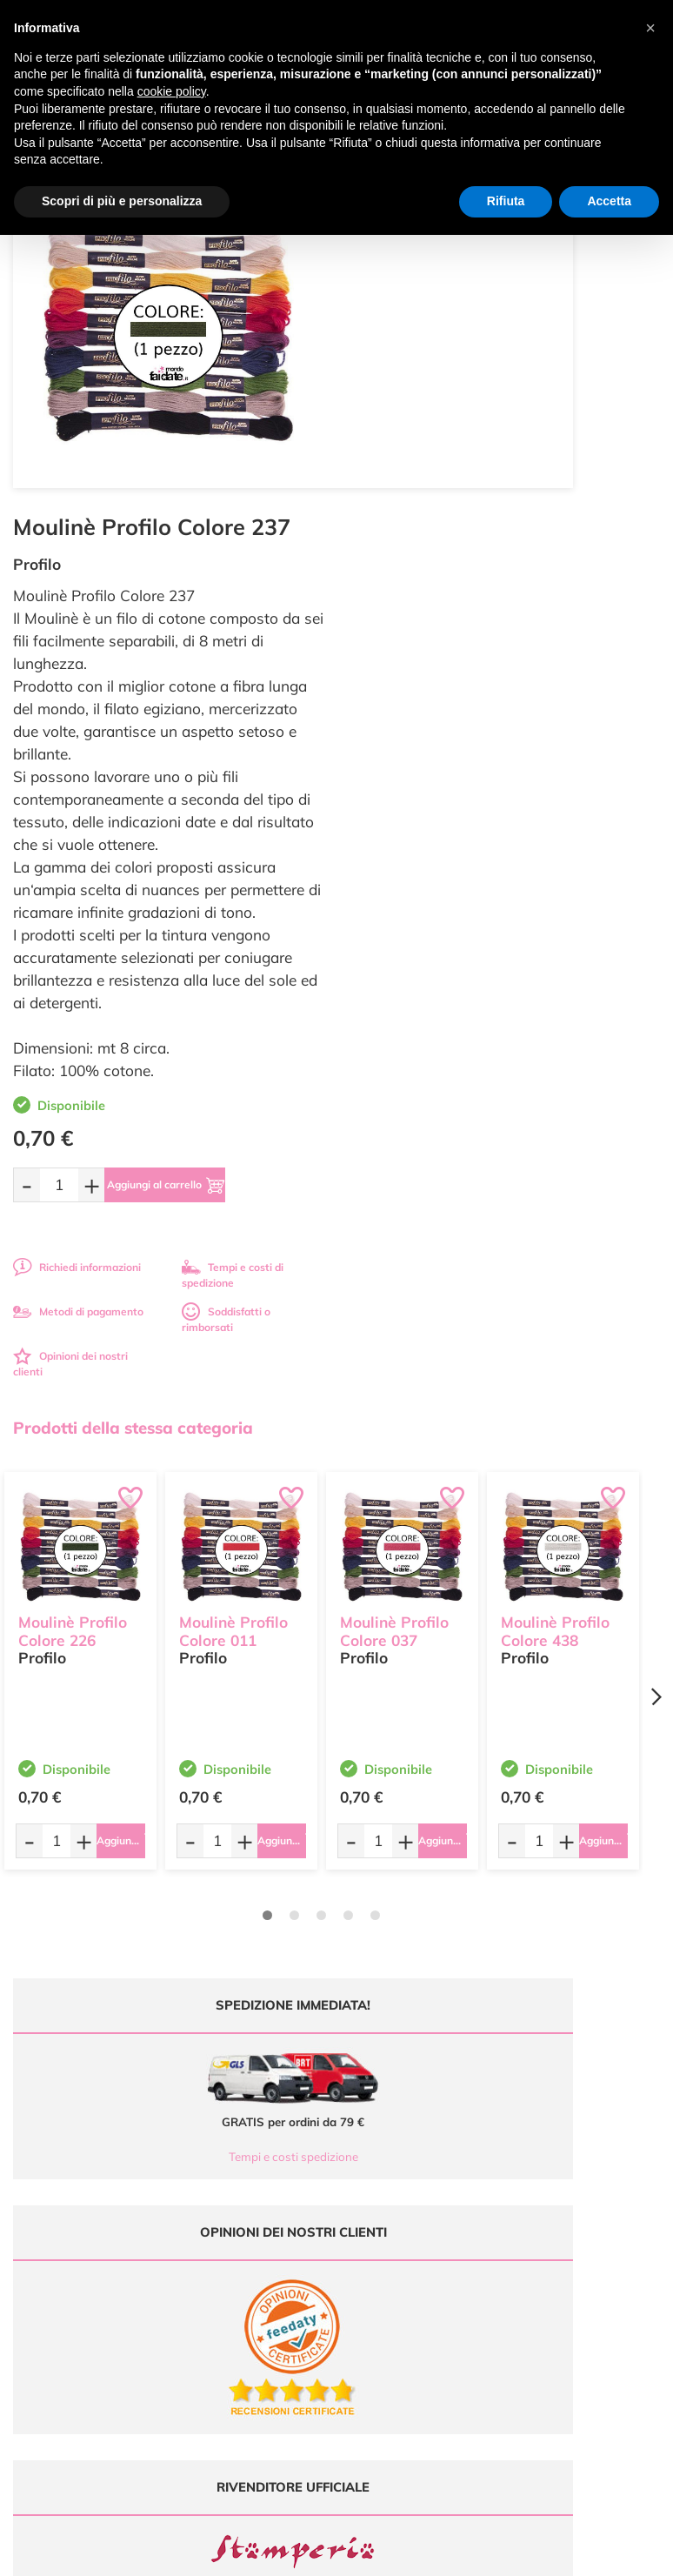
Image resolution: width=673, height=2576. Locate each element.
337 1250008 (239, 2268)
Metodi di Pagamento (570, 2163)
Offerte (366, 2163)
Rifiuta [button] (506, 201)
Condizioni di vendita (568, 2197)
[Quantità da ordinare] (395, 827)
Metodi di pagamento (415, 953)
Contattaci (374, 2230)
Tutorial (367, 2179)
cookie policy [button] (171, 91)
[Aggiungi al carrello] (525, 827)
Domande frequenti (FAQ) (580, 2146)
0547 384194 (239, 2217)
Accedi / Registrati (393, 2213)
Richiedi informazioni (413, 909)
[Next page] (655, 1339)
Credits (575, 2552)
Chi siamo (373, 2197)
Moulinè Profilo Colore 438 (555, 1264)
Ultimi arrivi (377, 2146)
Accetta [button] (609, 201)
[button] (650, 28)
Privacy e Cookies (560, 2213)
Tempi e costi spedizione (168, 1799)
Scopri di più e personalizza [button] (122, 201)
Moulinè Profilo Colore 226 (72, 1264)
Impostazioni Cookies (569, 2230)
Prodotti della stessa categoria (133, 1070)
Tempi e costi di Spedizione (583, 2179)
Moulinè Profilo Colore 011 (233, 1264)
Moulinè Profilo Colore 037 (394, 1264)
